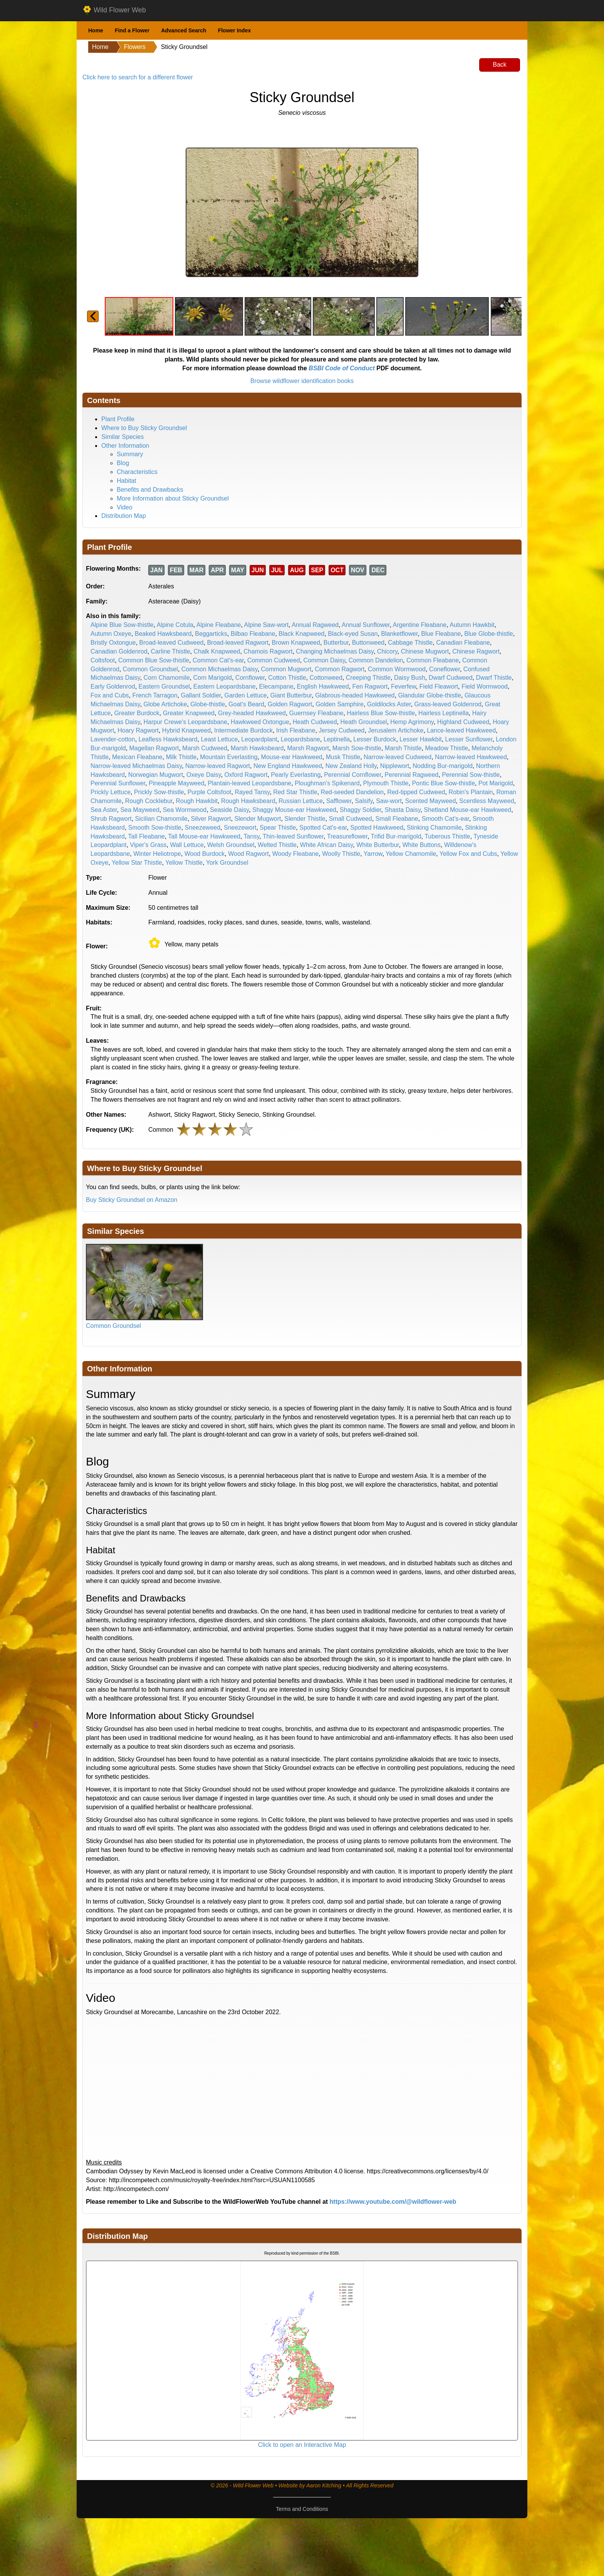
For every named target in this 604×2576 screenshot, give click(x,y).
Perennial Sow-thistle (471, 774)
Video (125, 507)
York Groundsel (227, 862)
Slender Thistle (304, 818)
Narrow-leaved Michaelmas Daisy (136, 766)
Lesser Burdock (374, 739)
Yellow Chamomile (411, 853)
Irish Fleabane (295, 730)
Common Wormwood (397, 669)
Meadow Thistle (446, 748)
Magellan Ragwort (154, 748)
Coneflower (444, 669)
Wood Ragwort (248, 853)
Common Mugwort (286, 669)
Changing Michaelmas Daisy (335, 651)
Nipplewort (394, 766)
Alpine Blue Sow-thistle (122, 625)
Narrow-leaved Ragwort (217, 766)
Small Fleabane (397, 818)
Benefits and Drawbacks (150, 489)
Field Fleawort (438, 686)
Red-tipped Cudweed (416, 792)
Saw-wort (389, 801)
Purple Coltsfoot (210, 792)
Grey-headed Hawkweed (252, 713)
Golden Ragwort (290, 704)
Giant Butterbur (291, 695)
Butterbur (336, 642)
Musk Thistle (343, 757)
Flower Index (234, 30)
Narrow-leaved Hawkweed (471, 757)
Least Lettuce (219, 739)
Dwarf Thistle (494, 677)
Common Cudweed (273, 660)
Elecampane (276, 686)
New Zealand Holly (351, 766)
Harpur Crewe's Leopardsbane (185, 722)
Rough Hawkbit (197, 801)
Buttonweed (368, 642)
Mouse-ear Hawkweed (291, 757)
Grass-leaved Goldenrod (448, 704)
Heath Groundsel (363, 722)
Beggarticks (211, 633)
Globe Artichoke (165, 704)
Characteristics (137, 472)
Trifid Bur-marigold (396, 836)
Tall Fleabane (146, 836)
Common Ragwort (339, 669)
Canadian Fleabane (463, 642)
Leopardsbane (300, 739)
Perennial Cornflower (352, 774)
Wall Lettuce (186, 845)
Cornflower (250, 677)
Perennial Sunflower (118, 783)
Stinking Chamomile (434, 827)
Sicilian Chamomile (161, 818)
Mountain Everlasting (228, 757)
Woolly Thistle (341, 853)
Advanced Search (183, 30)
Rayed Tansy (252, 792)
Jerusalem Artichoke (395, 730)
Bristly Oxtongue (113, 642)
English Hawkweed (323, 686)
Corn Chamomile (167, 677)
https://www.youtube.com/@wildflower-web (393, 2201)
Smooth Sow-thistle (154, 827)
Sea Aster (104, 810)
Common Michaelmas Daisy (219, 669)
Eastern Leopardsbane (224, 686)
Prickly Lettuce (111, 792)
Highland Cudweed (463, 722)
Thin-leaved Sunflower (293, 836)
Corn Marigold (212, 677)
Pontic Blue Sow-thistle (443, 783)
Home (95, 30)
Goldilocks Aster (389, 704)
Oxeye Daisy (203, 774)
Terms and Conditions (302, 2509)
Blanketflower (399, 633)
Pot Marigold (495, 783)
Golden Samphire (339, 704)
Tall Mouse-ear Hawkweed (204, 836)
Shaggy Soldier (360, 810)
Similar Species (122, 437)
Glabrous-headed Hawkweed (354, 695)
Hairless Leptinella (443, 713)
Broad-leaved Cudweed (171, 642)
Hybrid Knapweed (186, 730)
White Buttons (421, 845)
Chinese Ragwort (476, 651)
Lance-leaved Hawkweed (461, 730)
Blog (123, 463)
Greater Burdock (136, 713)
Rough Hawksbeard (248, 801)
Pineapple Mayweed (176, 783)
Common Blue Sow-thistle (153, 660)
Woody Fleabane (295, 853)
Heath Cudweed (315, 722)
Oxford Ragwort (245, 774)
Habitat (126, 480)
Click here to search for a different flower (137, 77)
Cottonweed (326, 677)
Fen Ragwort (370, 686)
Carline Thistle (170, 651)
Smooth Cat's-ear (445, 818)
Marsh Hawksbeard (257, 748)
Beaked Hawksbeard (163, 633)
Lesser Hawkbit (420, 739)
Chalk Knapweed (216, 651)
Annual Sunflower (366, 625)
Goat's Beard (246, 704)
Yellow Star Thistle (137, 862)
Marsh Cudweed (204, 748)
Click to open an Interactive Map (302, 2445)
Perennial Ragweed (412, 774)
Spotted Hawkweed (376, 827)
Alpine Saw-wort (266, 625)
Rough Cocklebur (149, 801)
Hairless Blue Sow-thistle (381, 713)
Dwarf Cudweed (451, 677)
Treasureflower (347, 836)
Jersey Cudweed (341, 730)
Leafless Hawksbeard (168, 739)
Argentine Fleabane (420, 625)
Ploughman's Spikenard (327, 783)
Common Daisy (324, 660)
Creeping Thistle (368, 677)
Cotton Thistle (287, 677)
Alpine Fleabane (218, 625)
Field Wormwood (484, 686)
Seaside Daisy (229, 810)
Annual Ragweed (315, 625)
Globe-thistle (207, 704)
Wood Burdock (205, 853)
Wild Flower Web (114, 10)
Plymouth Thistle (386, 783)
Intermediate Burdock (243, 730)
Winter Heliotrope (157, 853)
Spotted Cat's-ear (323, 827)
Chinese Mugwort (425, 651)
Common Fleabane (432, 660)
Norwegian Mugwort (155, 774)
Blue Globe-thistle (488, 633)
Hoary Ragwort (138, 730)
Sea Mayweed (139, 810)
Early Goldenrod (113, 686)
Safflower (339, 801)
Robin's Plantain (470, 792)
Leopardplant (259, 739)
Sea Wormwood (185, 810)
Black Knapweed (301, 633)
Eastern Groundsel (164, 686)
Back (500, 64)
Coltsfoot (103, 660)
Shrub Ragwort (111, 818)
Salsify (363, 801)
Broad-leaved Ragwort (237, 642)
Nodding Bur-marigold (443, 766)
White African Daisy (326, 845)
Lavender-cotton (113, 739)
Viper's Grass (148, 845)
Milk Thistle (181, 757)
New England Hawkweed (287, 766)
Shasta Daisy (402, 810)
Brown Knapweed (296, 642)
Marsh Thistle (403, 748)
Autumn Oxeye (111, 633)
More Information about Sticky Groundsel (173, 498)
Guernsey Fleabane (316, 713)
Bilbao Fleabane (253, 633)
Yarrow (373, 853)
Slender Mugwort (257, 818)
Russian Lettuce (301, 801)
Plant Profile (117, 419)
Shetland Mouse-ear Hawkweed (467, 810)
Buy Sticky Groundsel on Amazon (131, 1199)
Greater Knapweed (189, 713)
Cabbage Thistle (410, 642)
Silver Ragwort (211, 818)
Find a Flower (132, 30)
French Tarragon (155, 695)
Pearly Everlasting (295, 774)
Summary (130, 454)
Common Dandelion (376, 660)
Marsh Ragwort (308, 748)
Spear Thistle (278, 827)
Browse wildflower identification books (302, 381)
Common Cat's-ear (218, 660)
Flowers (135, 47)
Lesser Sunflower (469, 739)
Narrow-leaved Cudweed (397, 757)
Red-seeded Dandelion (352, 792)
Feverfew (403, 686)
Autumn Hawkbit (472, 625)
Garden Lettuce (245, 695)
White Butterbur (377, 845)
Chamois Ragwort (267, 651)
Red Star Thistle (295, 792)
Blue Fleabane (441, 633)
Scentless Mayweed (486, 801)
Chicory (387, 651)
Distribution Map (123, 516)
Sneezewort (240, 827)
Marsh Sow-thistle (356, 748)
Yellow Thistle (184, 862)
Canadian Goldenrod (119, 651)
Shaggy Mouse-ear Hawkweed (294, 810)
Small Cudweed (350, 818)
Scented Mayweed (430, 801)
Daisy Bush (409, 677)
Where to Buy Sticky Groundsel (144, 428)
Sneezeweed (203, 827)
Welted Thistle (277, 845)
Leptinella (337, 739)
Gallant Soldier (201, 695)
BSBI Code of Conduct (342, 368)
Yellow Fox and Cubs (468, 853)
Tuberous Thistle (447, 836)
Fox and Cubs (110, 695)
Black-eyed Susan (353, 633)
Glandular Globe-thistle (429, 695)
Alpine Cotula (175, 625)
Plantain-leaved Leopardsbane (249, 783)
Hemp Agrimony (412, 722)
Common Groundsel (150, 669)
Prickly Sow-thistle (159, 792)
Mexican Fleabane (137, 757)
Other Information (125, 445)
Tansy (252, 836)
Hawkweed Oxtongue (260, 722)
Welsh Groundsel (230, 845)
